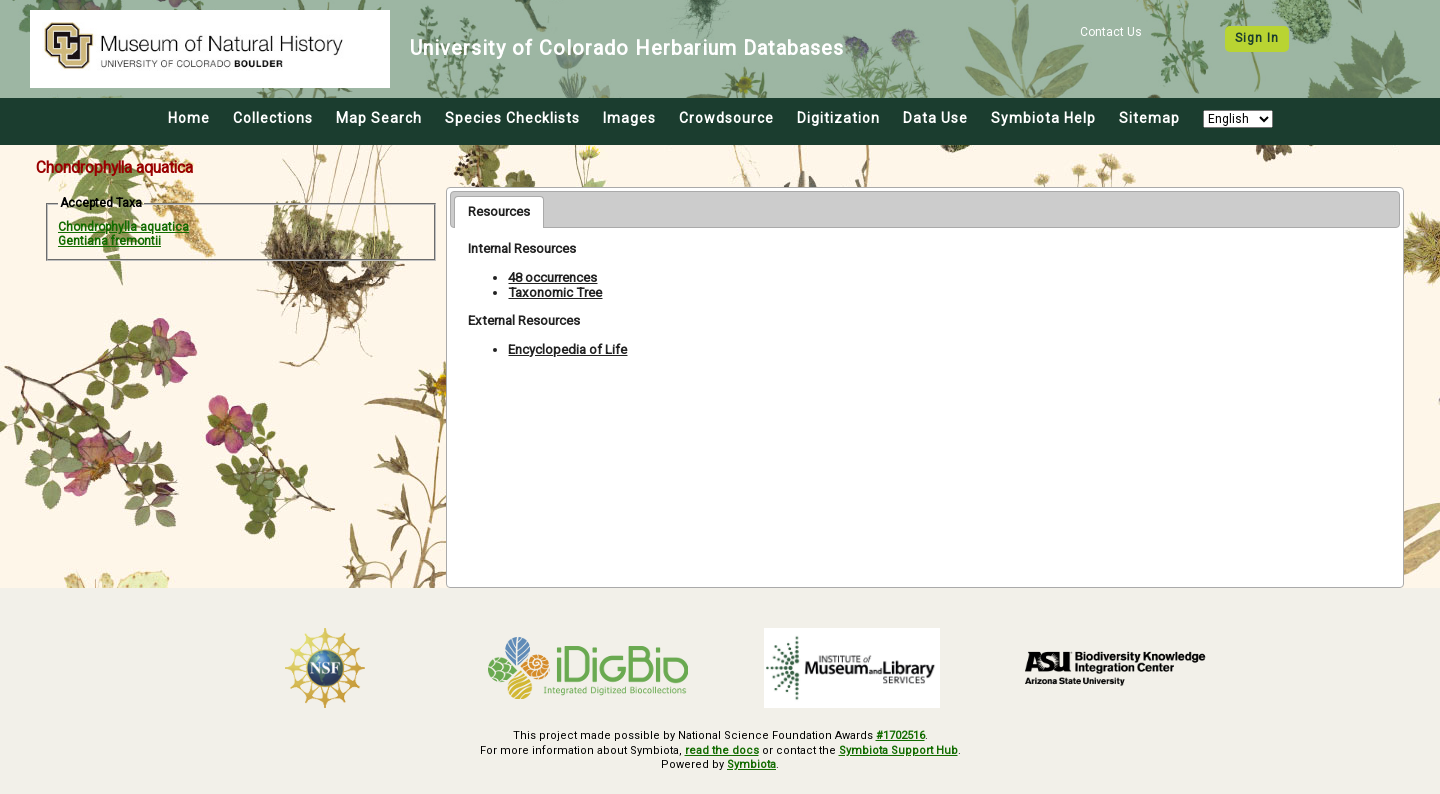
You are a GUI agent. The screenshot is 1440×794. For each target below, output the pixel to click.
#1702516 (900, 735)
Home (189, 118)
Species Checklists (512, 118)
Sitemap (1149, 118)
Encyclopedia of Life (567, 349)
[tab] (499, 212)
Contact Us (1111, 32)
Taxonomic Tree (555, 292)
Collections (273, 118)
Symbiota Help (1043, 118)
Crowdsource (726, 118)
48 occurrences (552, 277)
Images (629, 118)
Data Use (935, 118)
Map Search (379, 118)
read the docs (722, 750)
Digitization (838, 118)
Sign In (1257, 38)
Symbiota (751, 764)
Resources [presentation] (499, 211)
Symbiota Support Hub (898, 750)
